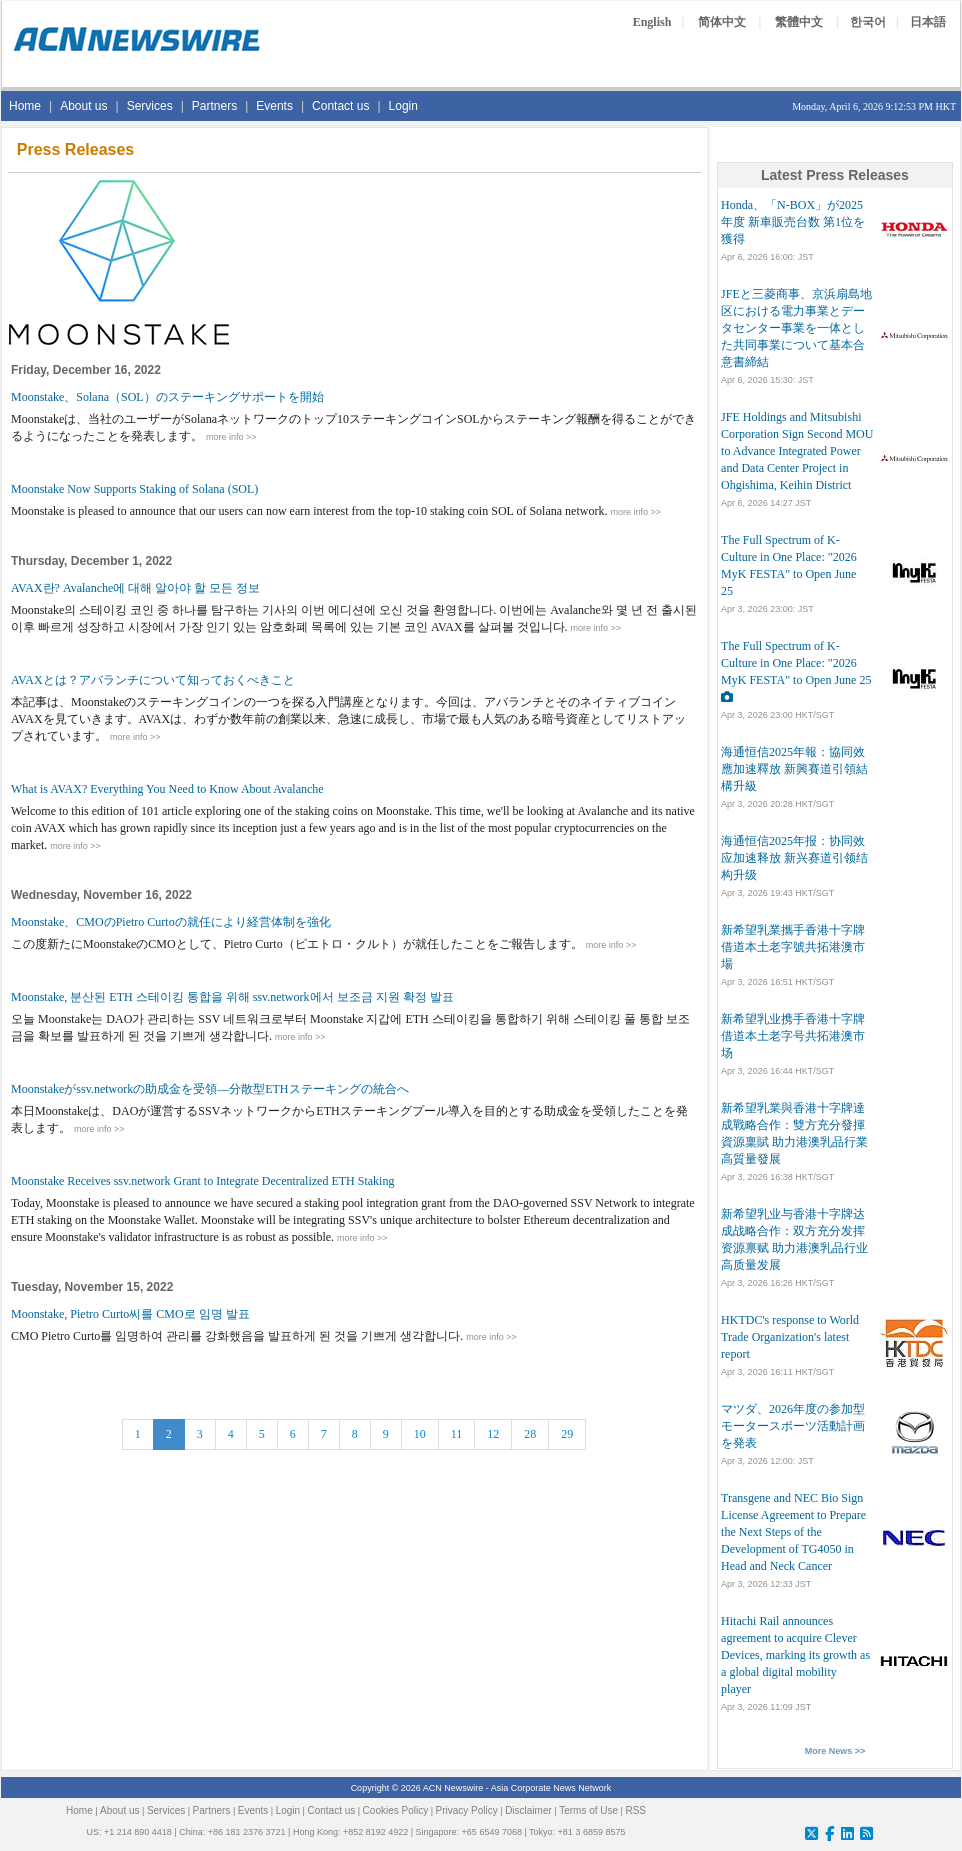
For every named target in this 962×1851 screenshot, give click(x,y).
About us (83, 106)
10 (420, 1434)
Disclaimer (528, 1810)
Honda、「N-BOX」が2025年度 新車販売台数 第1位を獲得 (793, 222)
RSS (635, 1810)
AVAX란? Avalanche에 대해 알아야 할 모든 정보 (135, 588)
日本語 (928, 22)
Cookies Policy (396, 1810)
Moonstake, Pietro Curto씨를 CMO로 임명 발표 (130, 1314)
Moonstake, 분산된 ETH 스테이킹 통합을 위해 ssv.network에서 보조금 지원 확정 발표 (232, 997)
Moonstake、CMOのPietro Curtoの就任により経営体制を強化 (171, 922)
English (652, 22)
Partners (214, 106)
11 (457, 1434)
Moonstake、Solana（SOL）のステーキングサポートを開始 (167, 397)
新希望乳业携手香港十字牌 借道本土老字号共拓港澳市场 (793, 1036)
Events (274, 106)
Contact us (340, 106)
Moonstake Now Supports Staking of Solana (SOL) (134, 489)
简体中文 (722, 22)
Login (403, 106)
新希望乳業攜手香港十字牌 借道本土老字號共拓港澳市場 (793, 947)
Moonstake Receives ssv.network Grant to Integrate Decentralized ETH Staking (202, 1181)
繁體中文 (799, 22)
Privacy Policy (467, 1810)
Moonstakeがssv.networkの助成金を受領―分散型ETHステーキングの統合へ (210, 1089)
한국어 (868, 22)
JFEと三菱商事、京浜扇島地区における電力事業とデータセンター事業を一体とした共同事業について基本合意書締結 (796, 328)
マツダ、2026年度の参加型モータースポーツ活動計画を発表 (793, 1426)
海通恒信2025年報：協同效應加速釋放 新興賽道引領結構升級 (794, 769)
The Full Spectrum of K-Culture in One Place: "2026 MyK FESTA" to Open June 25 (796, 663)
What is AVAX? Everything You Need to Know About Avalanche (167, 789)
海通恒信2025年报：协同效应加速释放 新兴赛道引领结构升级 (794, 858)
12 (493, 1434)
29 (567, 1434)
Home (25, 106)
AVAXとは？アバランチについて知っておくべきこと (153, 680)
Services (150, 106)
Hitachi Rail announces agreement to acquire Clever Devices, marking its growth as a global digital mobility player (795, 1655)
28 (530, 1434)
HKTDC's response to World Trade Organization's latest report (790, 1337)
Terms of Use (588, 1810)
